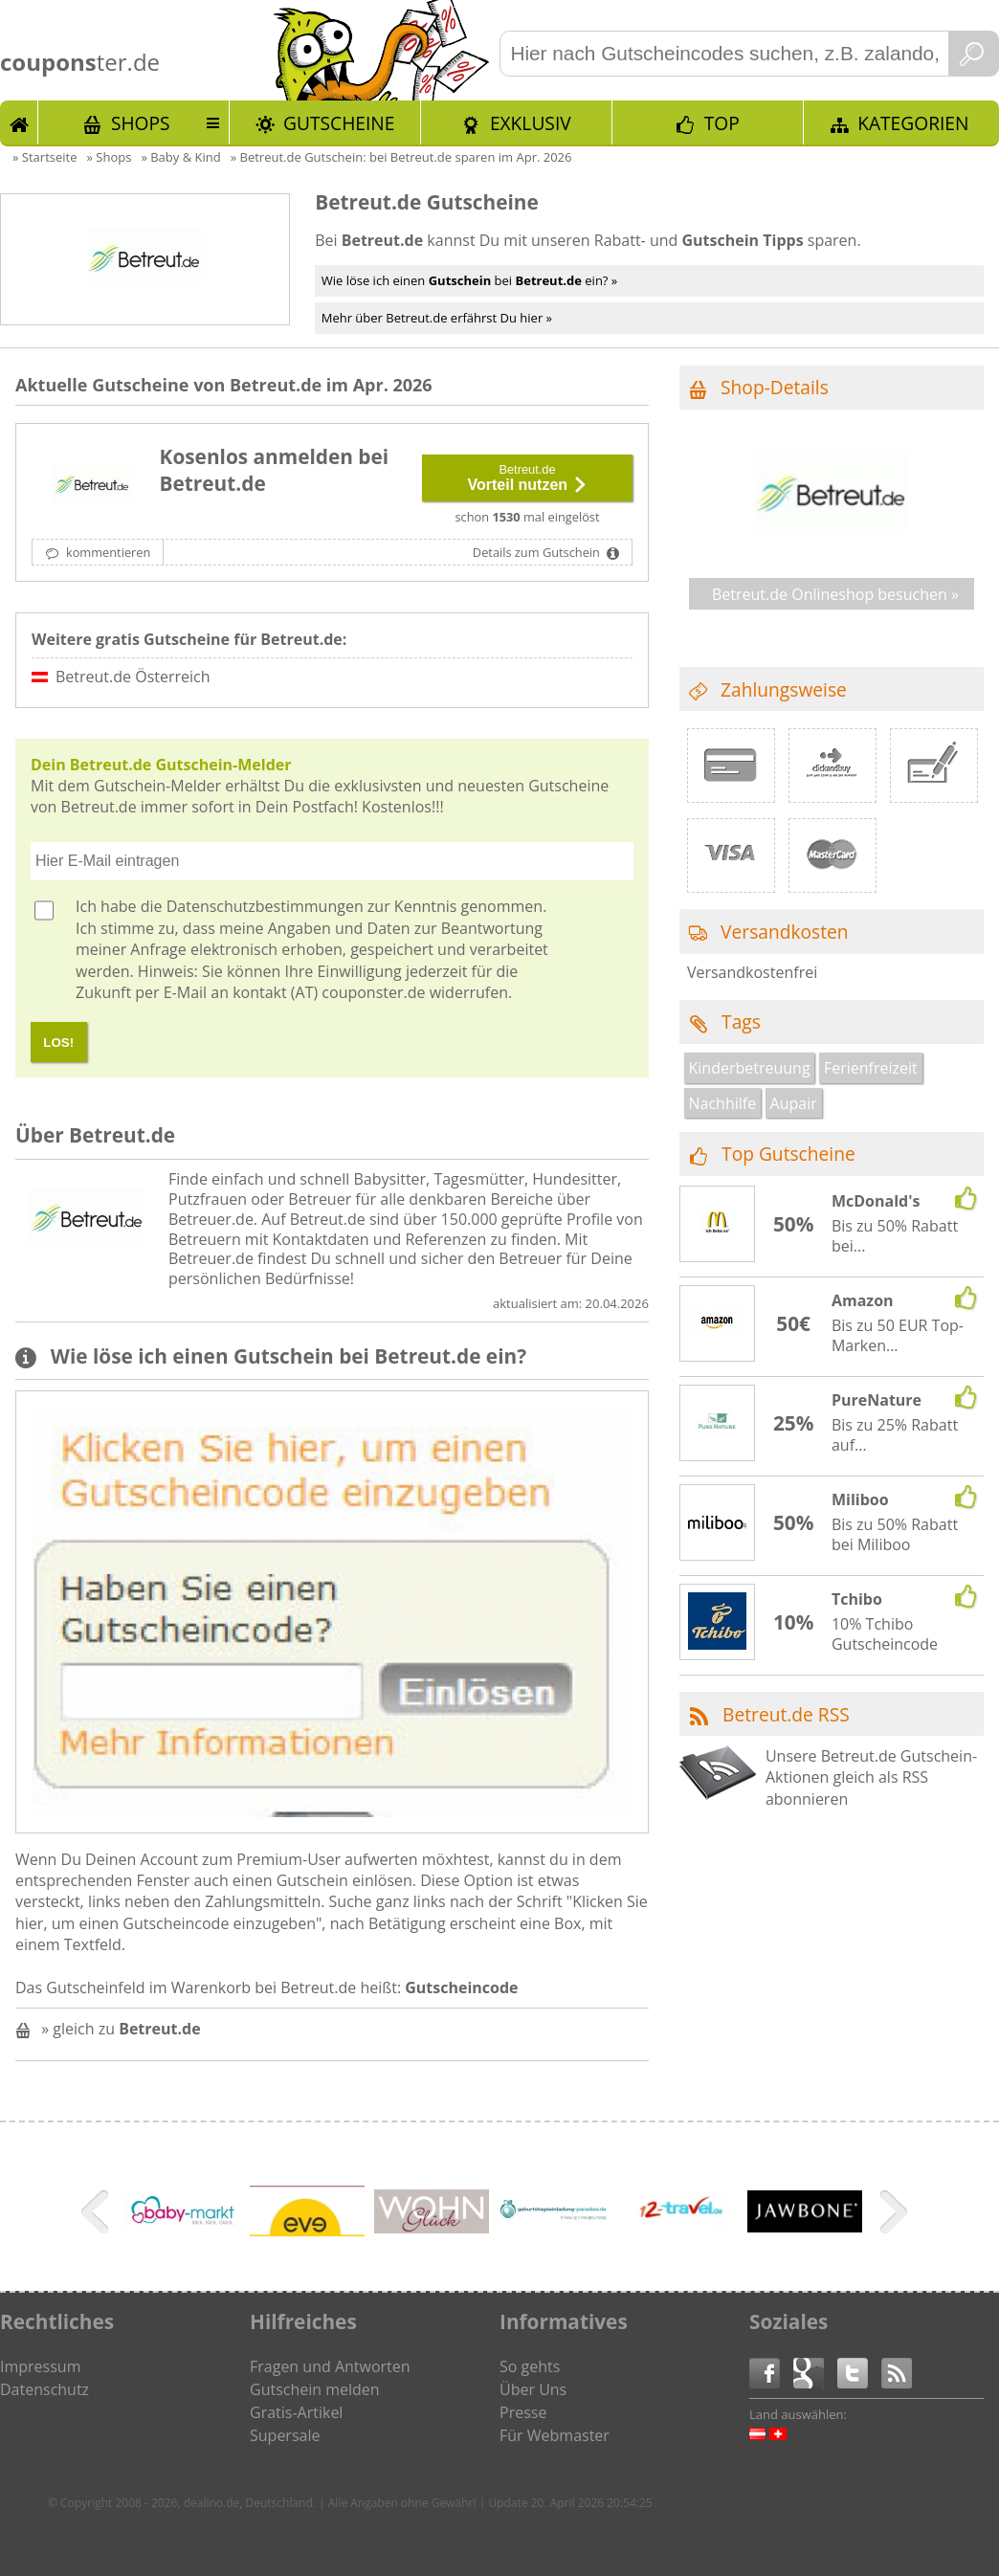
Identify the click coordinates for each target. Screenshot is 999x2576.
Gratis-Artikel (296, 2412)
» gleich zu (120, 2028)
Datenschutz (44, 2389)
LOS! (58, 1042)
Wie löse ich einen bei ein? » (470, 280)
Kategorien (912, 123)
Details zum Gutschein (538, 552)
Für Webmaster (555, 2435)
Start (19, 122)
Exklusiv (530, 123)
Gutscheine (338, 123)
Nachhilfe (723, 1103)
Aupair (793, 1103)
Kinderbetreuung (749, 1067)
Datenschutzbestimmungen (265, 906)
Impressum (40, 2366)
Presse (523, 2412)
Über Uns (533, 2389)
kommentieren (107, 552)
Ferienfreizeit (871, 1067)
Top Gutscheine (788, 1153)
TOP (722, 123)
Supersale (285, 2435)
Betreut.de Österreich (133, 676)
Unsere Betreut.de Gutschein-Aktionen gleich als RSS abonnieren (871, 1777)
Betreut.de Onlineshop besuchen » (835, 594)
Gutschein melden (315, 2389)
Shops (140, 123)
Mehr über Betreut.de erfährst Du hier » (437, 317)
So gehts (530, 2366)
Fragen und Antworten (330, 2366)
